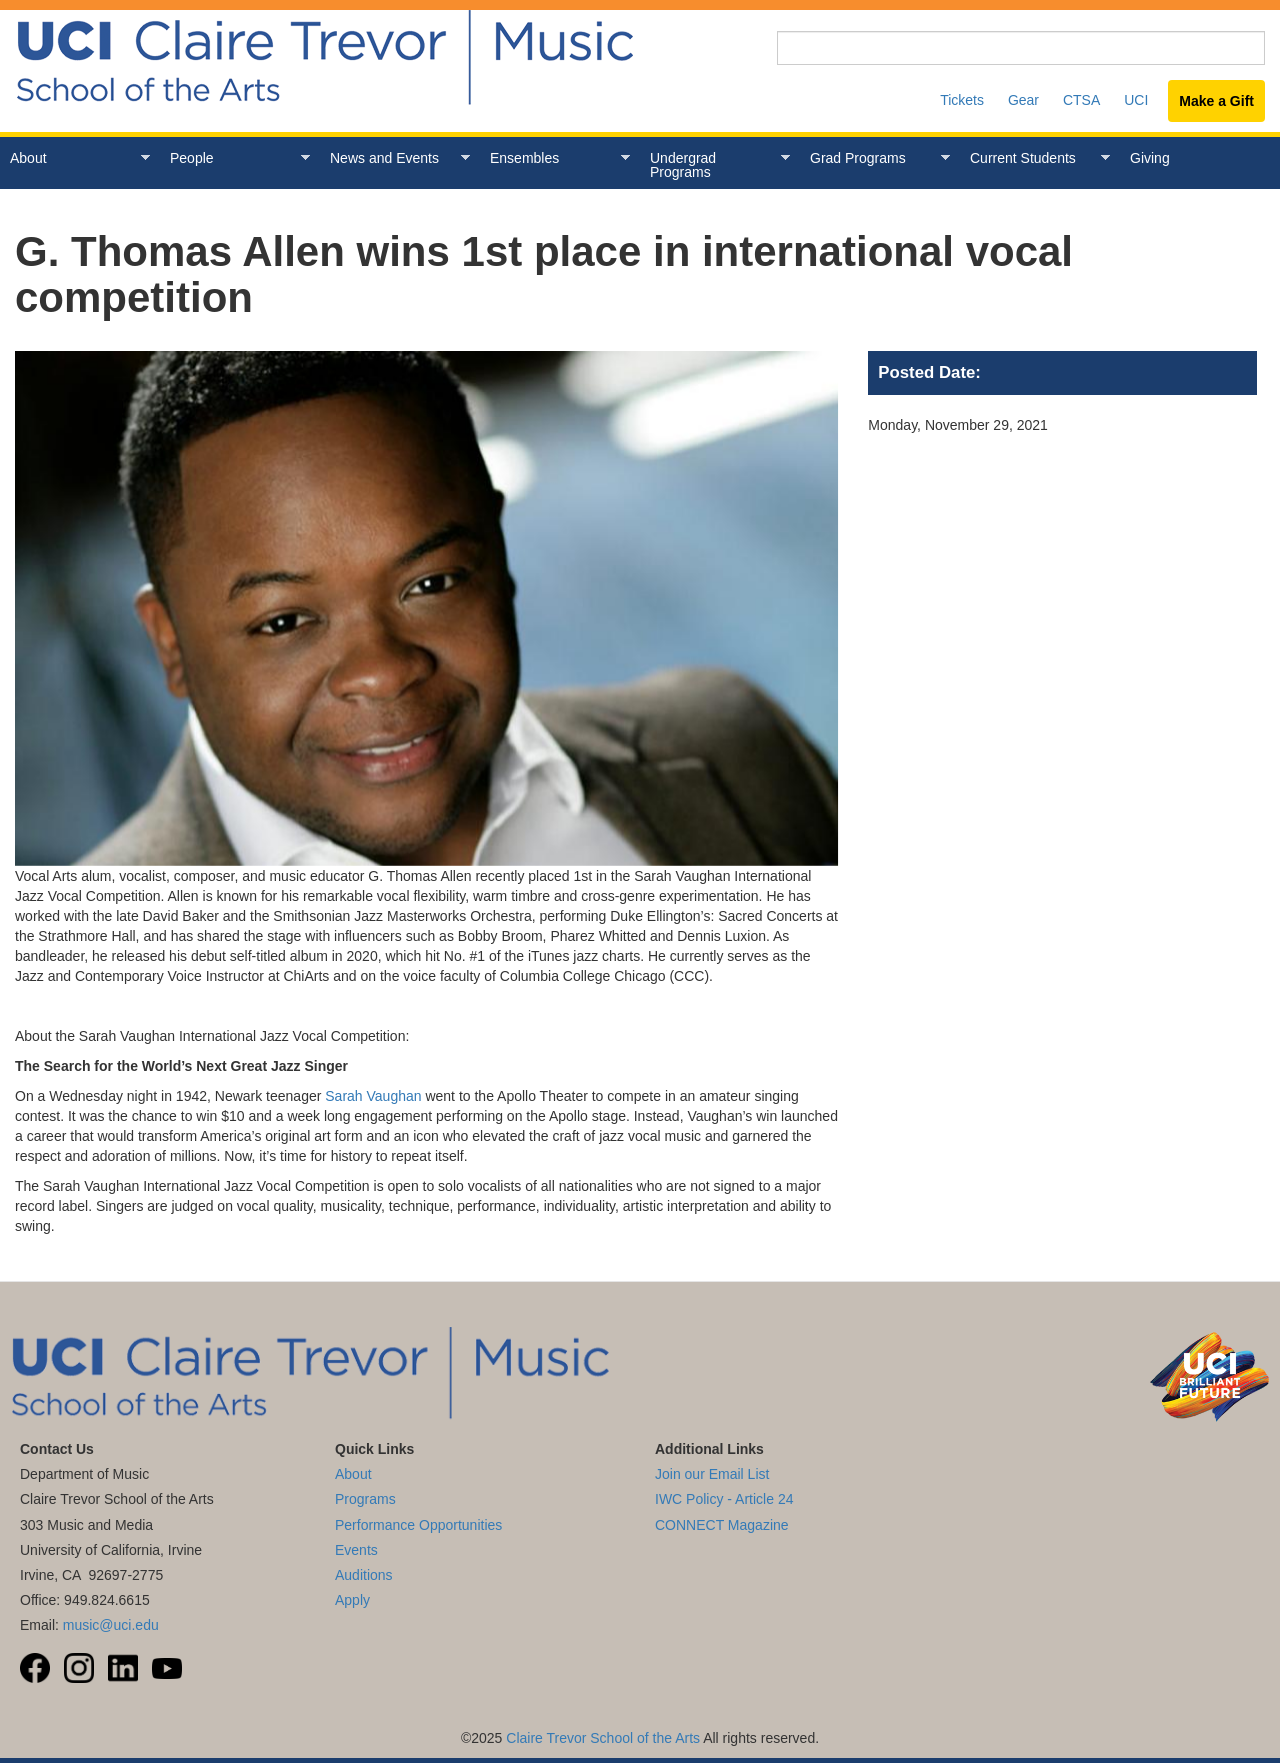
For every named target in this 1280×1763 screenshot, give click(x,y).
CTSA (1081, 100)
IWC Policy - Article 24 (724, 1499)
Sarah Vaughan (373, 1096)
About (75, 158)
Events (356, 1550)
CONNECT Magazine (722, 1525)
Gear (1023, 100)
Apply (352, 1600)
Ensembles (555, 158)
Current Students (1035, 158)
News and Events (395, 158)
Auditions (364, 1575)
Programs (365, 1499)
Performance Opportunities (418, 1525)
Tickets (962, 100)
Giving (1150, 158)
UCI (1136, 100)
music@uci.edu (111, 1625)
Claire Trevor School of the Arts (603, 1738)
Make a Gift (1216, 101)
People (235, 158)
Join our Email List (712, 1474)
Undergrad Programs (715, 165)
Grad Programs (875, 158)
